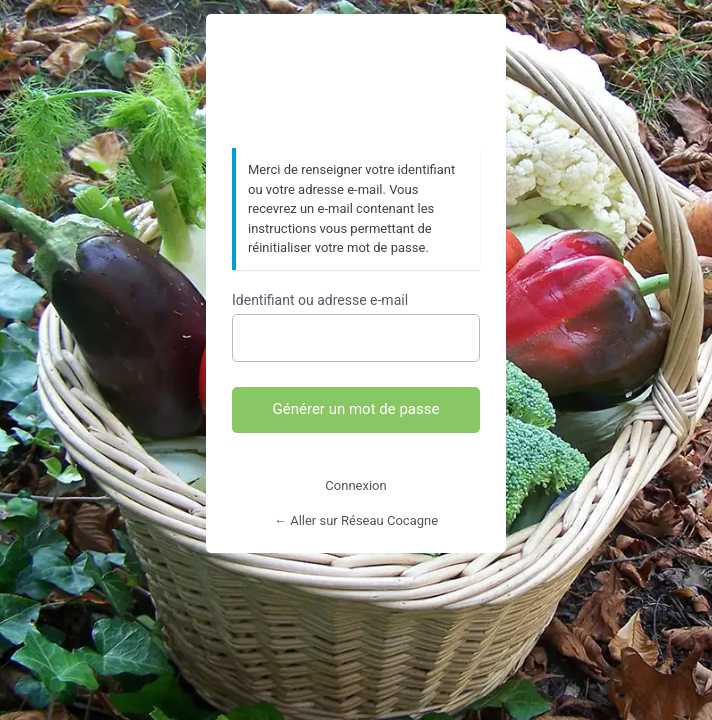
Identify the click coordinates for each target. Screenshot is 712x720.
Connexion (355, 485)
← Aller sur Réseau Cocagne (356, 520)
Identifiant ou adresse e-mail (320, 300)
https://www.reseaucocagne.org (356, 82)
